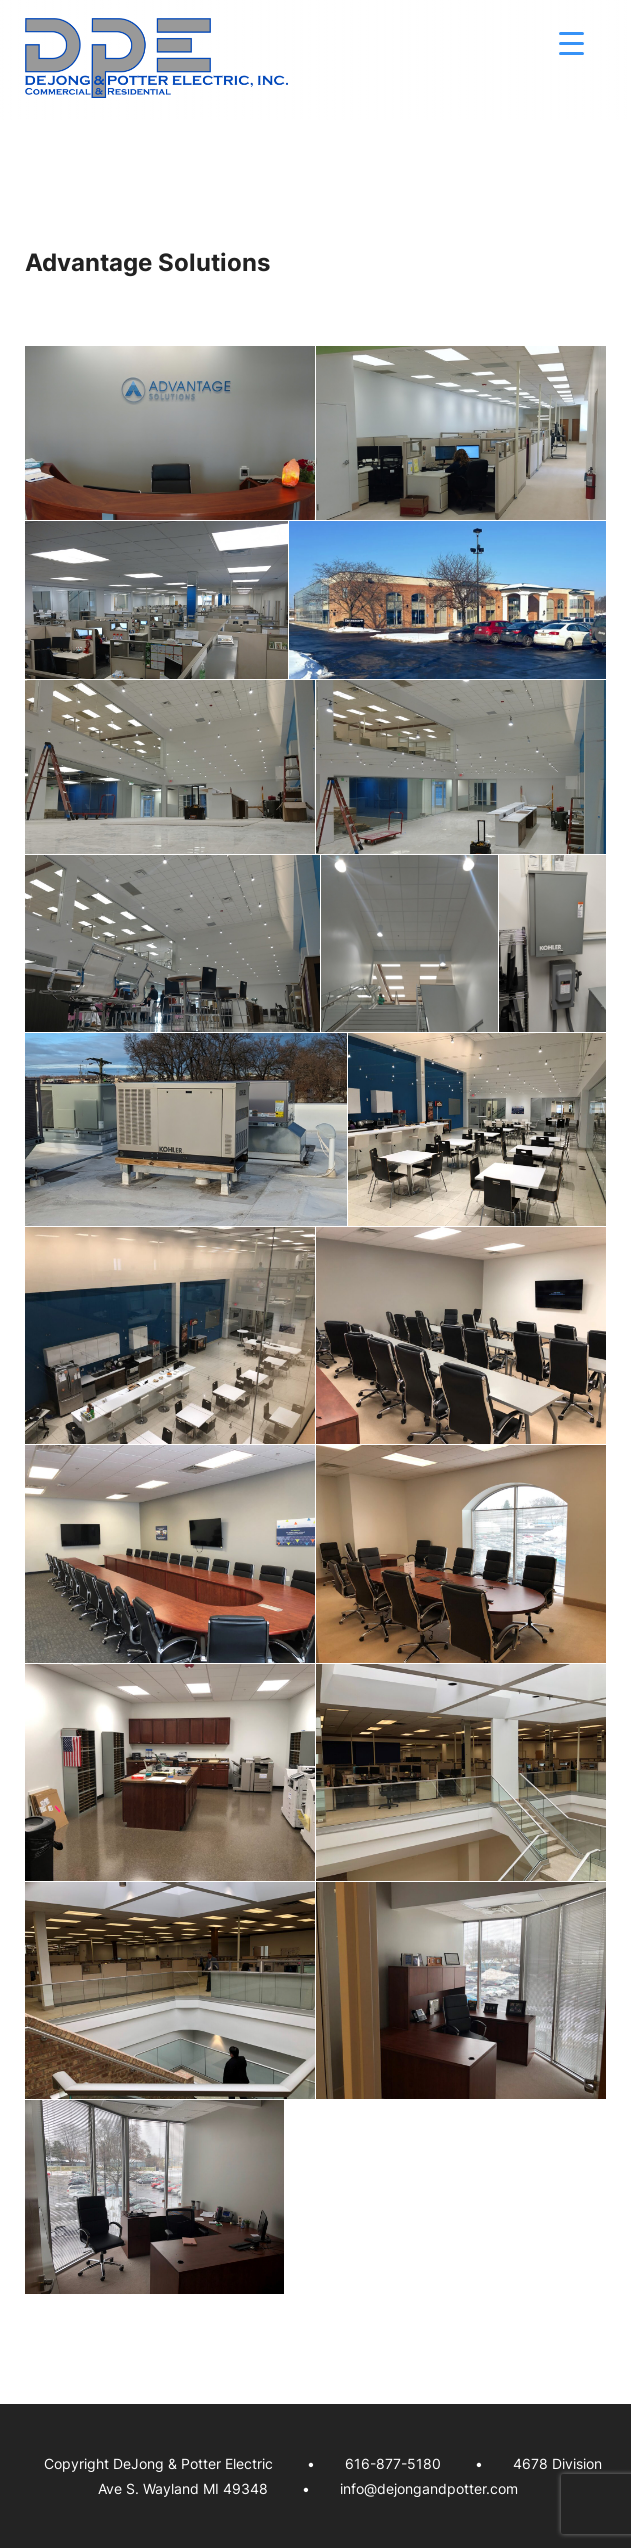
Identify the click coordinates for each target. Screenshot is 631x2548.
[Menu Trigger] (571, 42)
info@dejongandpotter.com (429, 2488)
